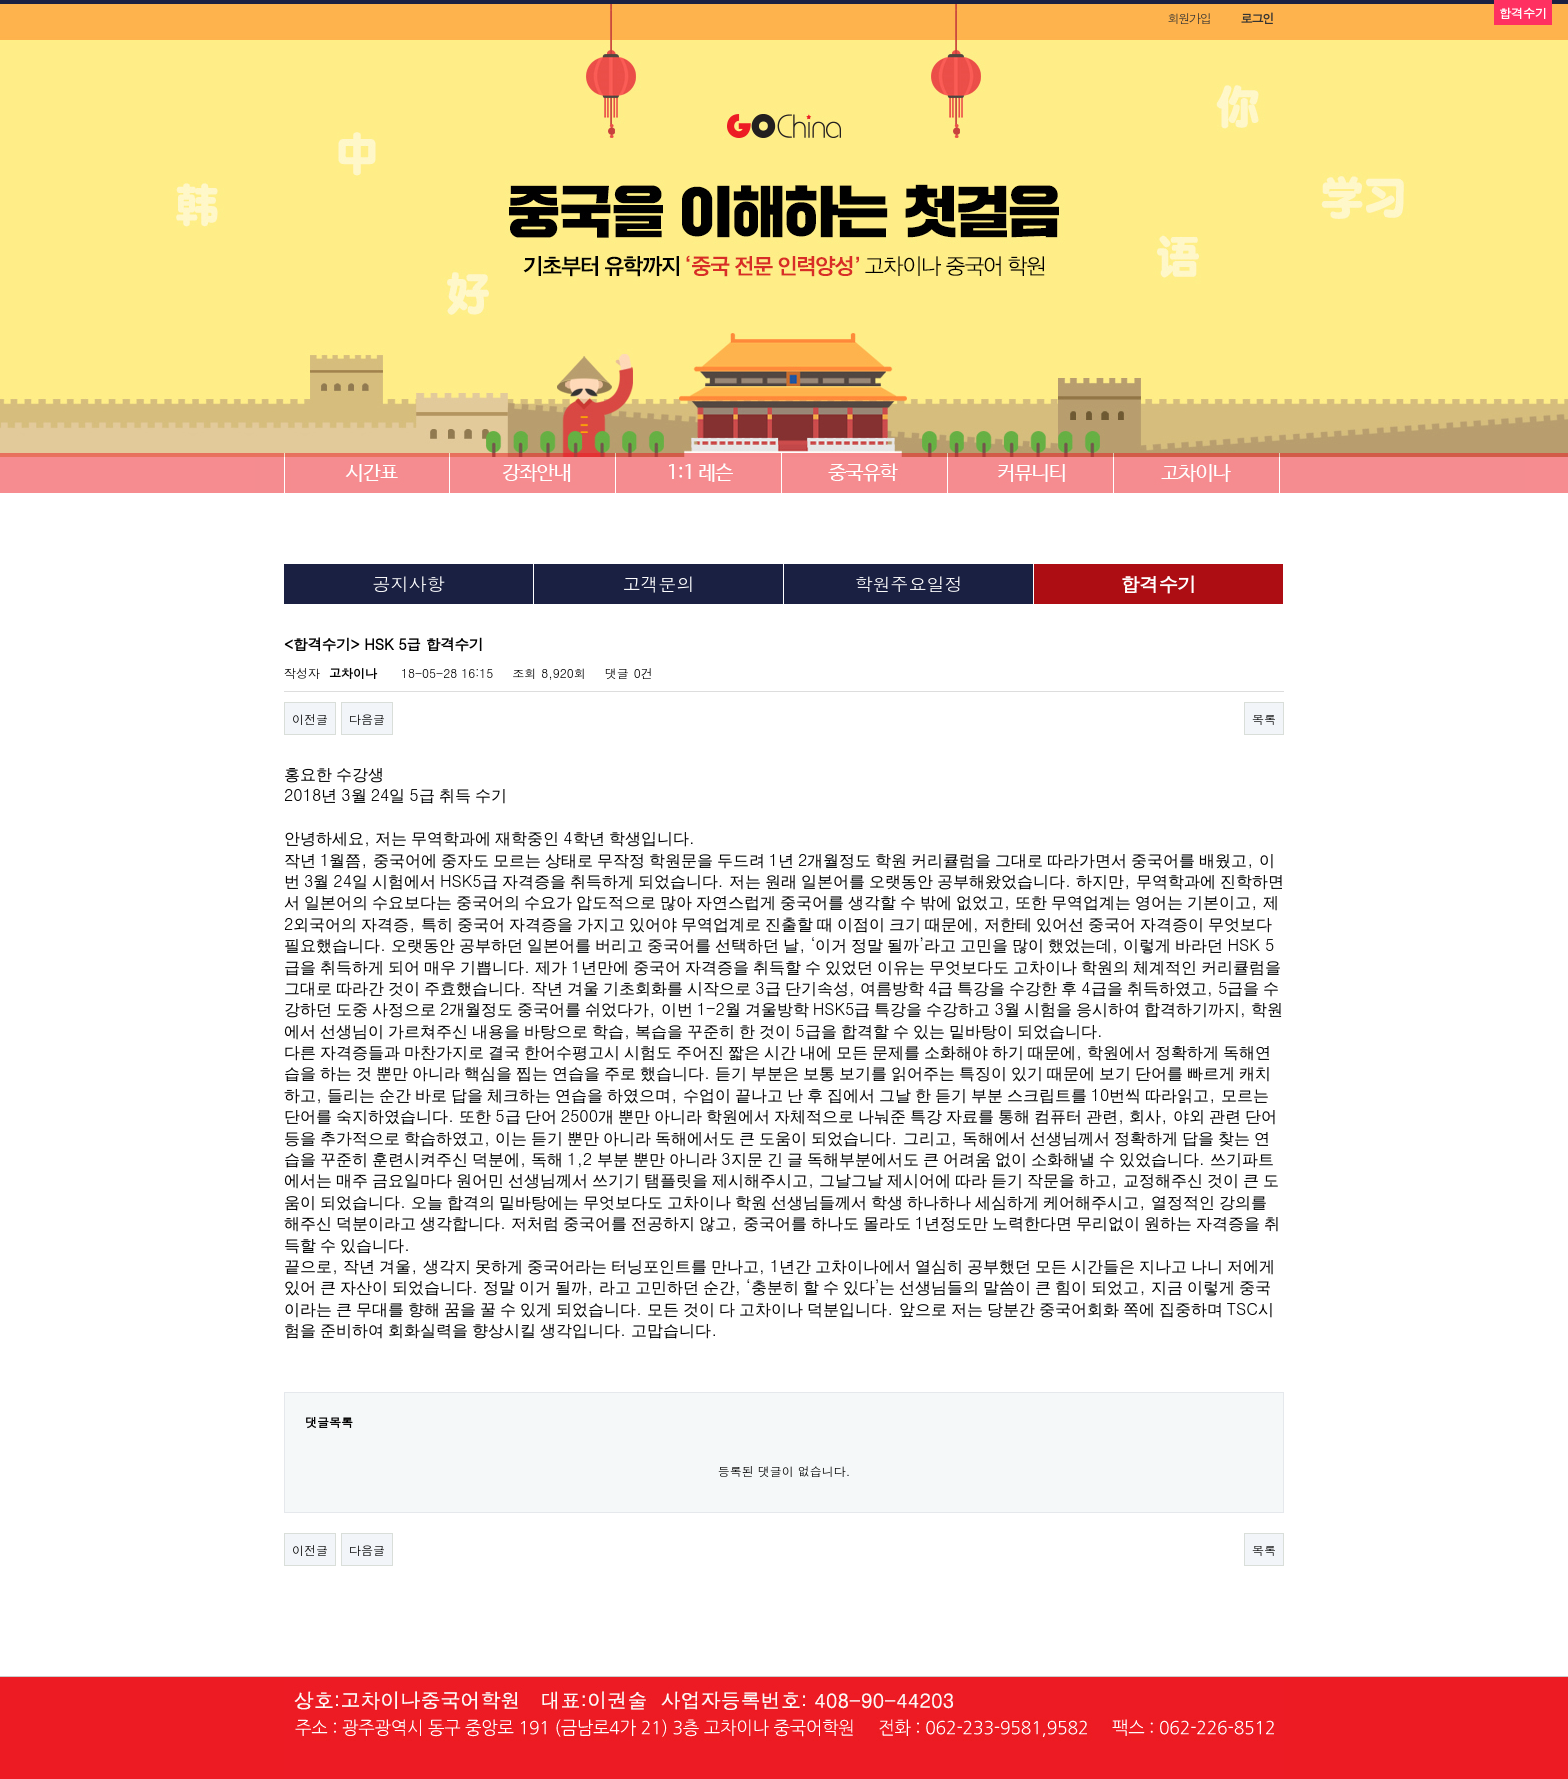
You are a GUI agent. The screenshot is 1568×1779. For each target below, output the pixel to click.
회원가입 (1188, 17)
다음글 (367, 718)
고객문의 (659, 583)
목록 (1264, 718)
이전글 (310, 718)
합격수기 (1159, 583)
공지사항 (409, 583)
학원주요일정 (909, 583)
